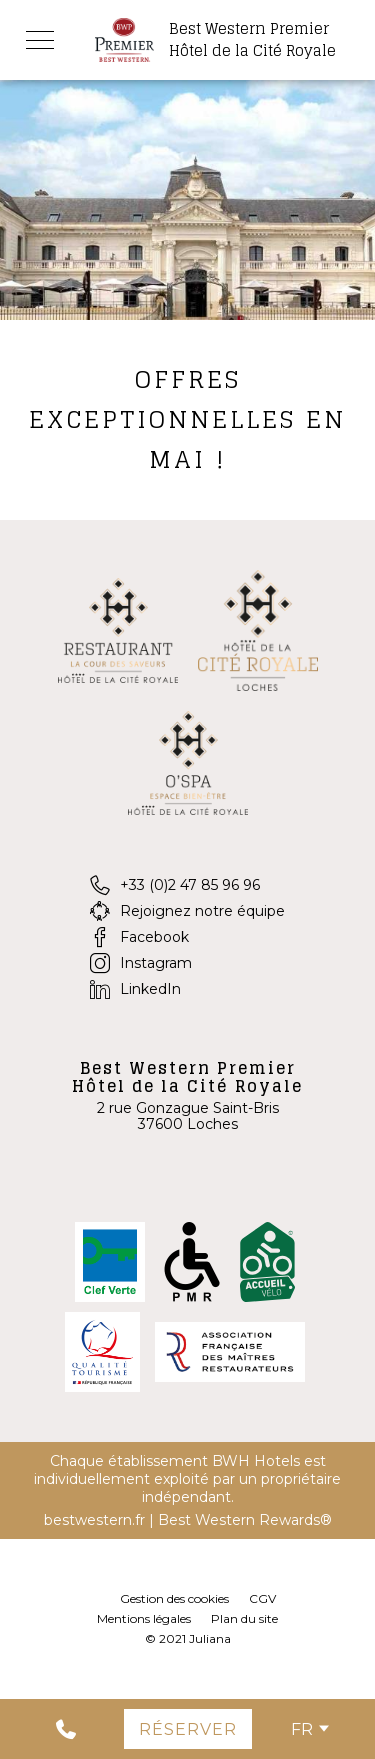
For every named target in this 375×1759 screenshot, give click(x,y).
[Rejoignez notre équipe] (187, 911)
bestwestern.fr (94, 1520)
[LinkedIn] (187, 989)
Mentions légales (144, 1618)
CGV (262, 1598)
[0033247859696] (47, 1729)
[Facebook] (187, 937)
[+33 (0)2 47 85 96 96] (187, 885)
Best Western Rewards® (245, 1520)
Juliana (210, 1638)
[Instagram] (187, 963)
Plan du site (244, 1618)
